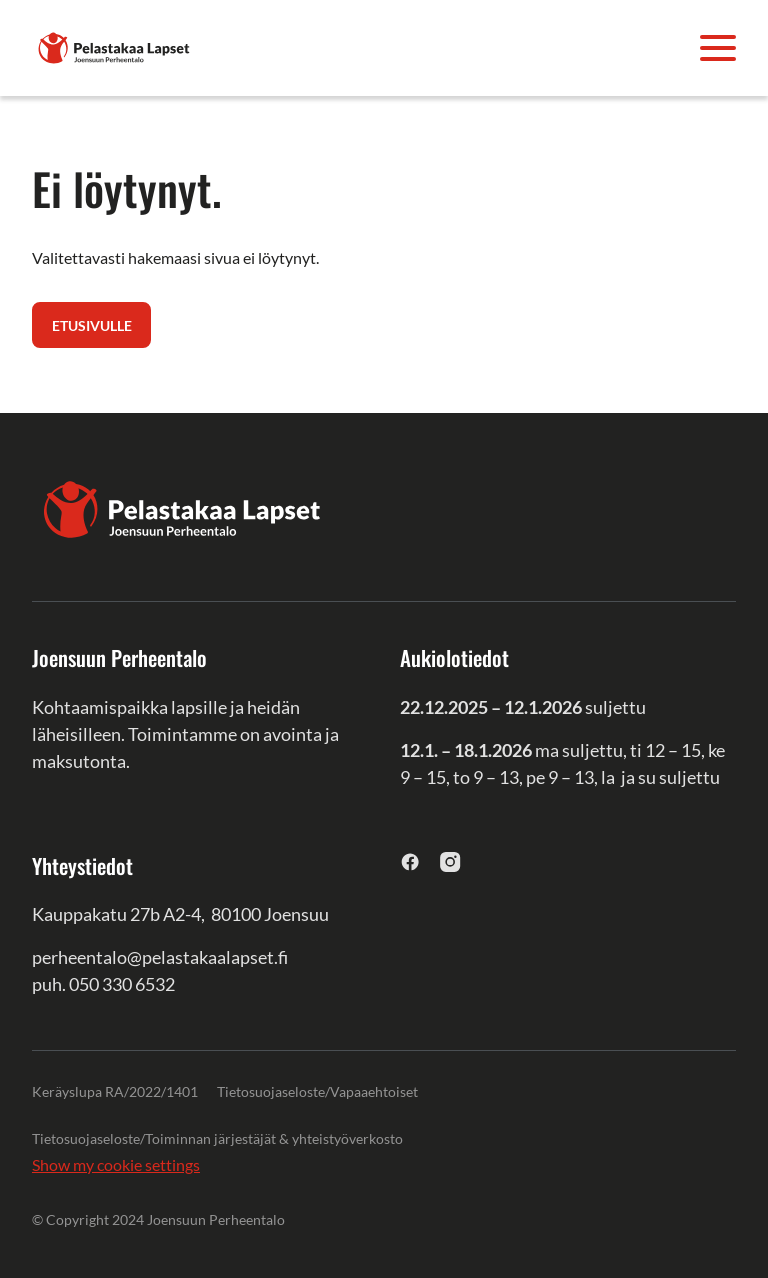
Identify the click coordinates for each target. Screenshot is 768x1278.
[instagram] (450, 861)
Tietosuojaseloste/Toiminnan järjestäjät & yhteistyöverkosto (217, 1138)
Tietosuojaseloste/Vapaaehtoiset (317, 1091)
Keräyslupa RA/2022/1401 (115, 1091)
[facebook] (410, 861)
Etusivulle (92, 325)
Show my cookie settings (116, 1164)
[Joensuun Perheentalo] (114, 45)
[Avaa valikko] (718, 48)
